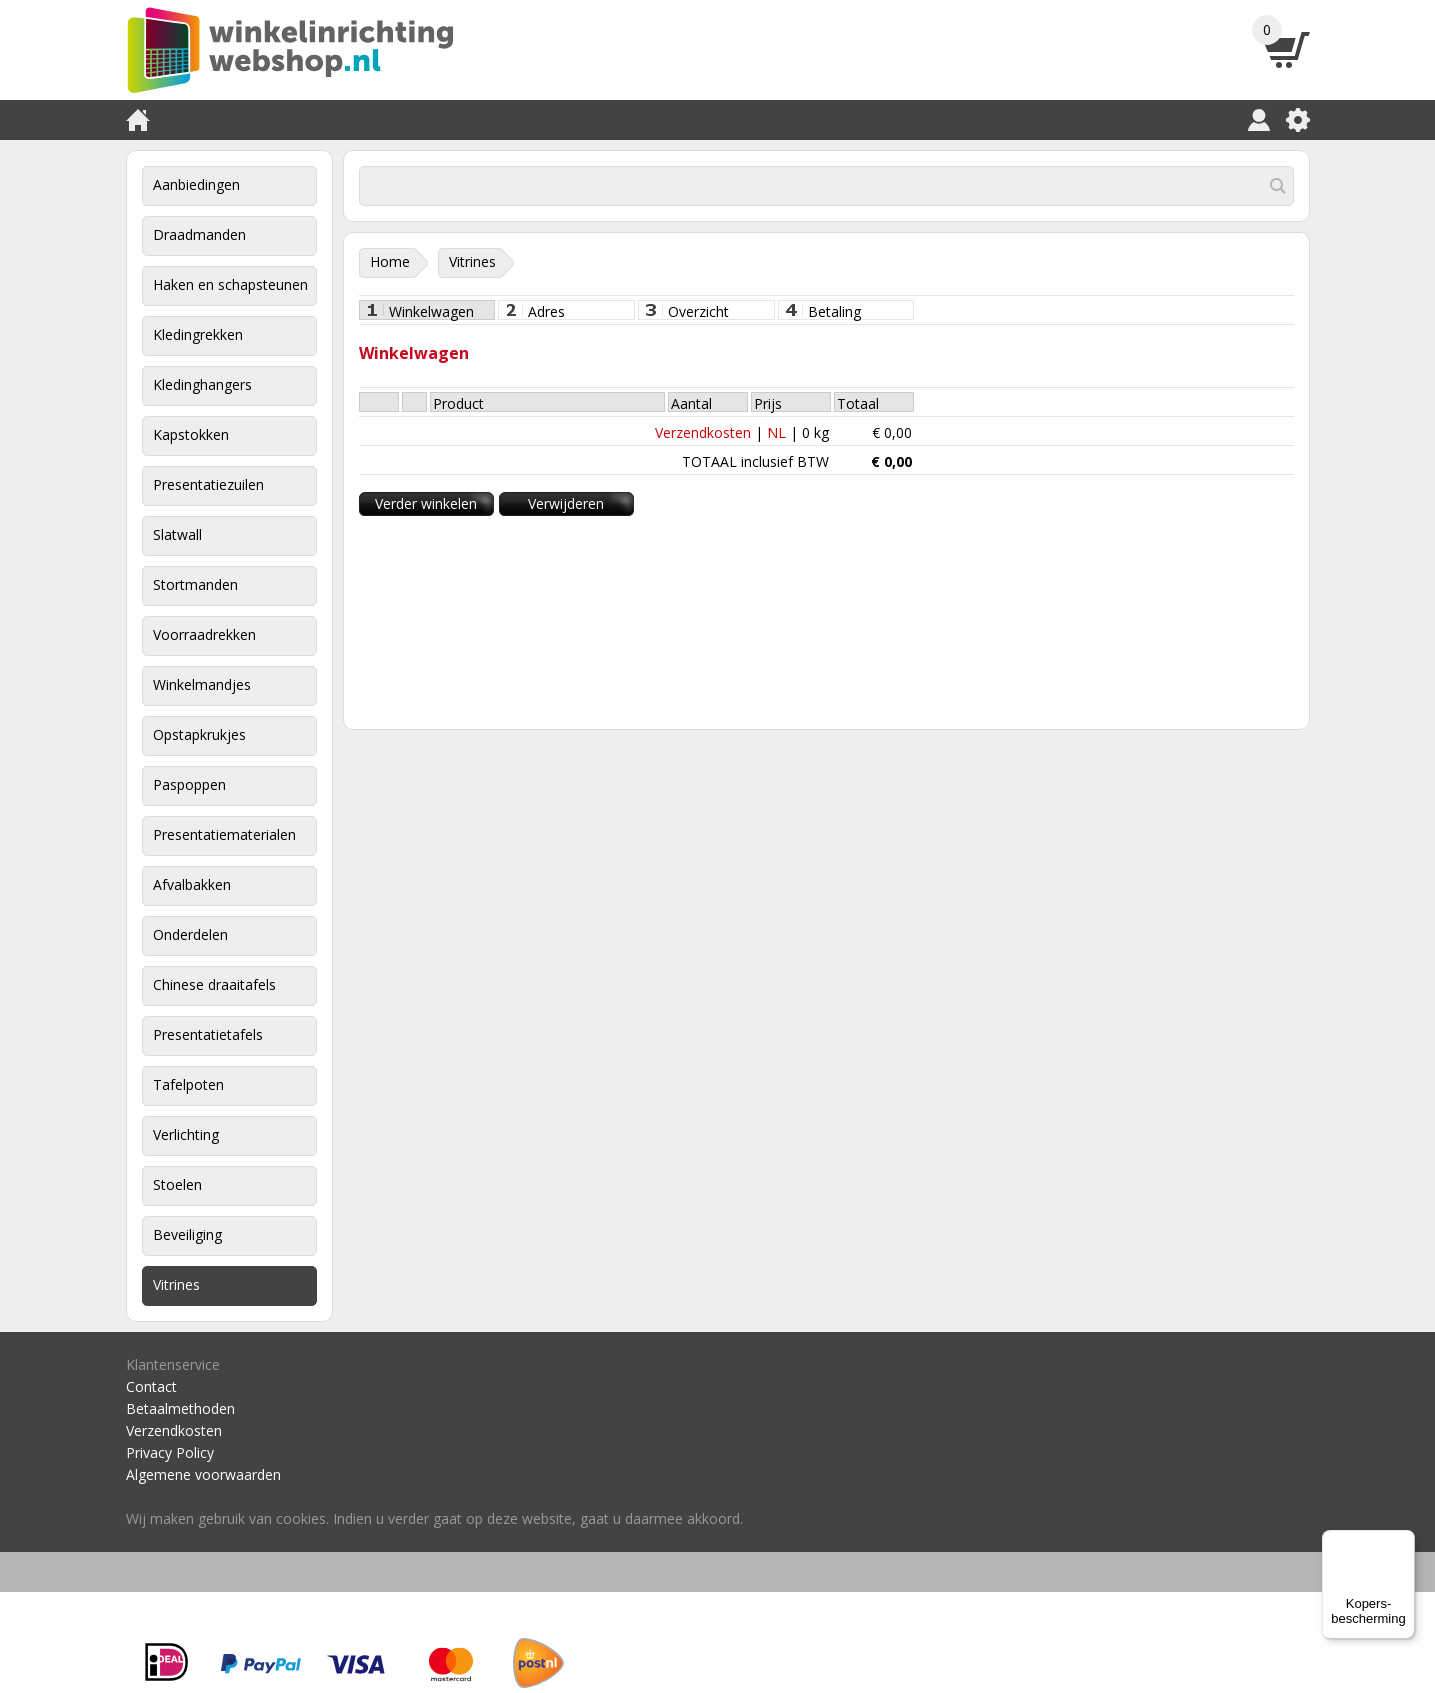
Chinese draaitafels (214, 984)
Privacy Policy (170, 1452)
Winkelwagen (431, 311)
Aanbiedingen (196, 184)
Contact (151, 1386)
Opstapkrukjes (199, 734)
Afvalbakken (192, 884)
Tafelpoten (188, 1084)
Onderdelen (190, 934)
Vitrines (176, 1284)
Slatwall (177, 534)
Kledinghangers (202, 384)
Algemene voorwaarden (203, 1474)
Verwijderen (566, 503)
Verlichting (186, 1134)
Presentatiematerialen (224, 834)
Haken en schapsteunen (230, 284)
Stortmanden (195, 584)
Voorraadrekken (204, 634)
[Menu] (1403, 1542)
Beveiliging (187, 1234)
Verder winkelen (426, 503)
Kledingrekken (198, 334)
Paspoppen (189, 784)
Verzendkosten (703, 432)
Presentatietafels (208, 1034)
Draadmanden (199, 234)
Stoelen (177, 1184)
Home (390, 261)
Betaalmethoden (180, 1408)
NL (776, 432)
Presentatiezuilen (208, 484)
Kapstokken (191, 434)
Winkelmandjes (202, 684)
